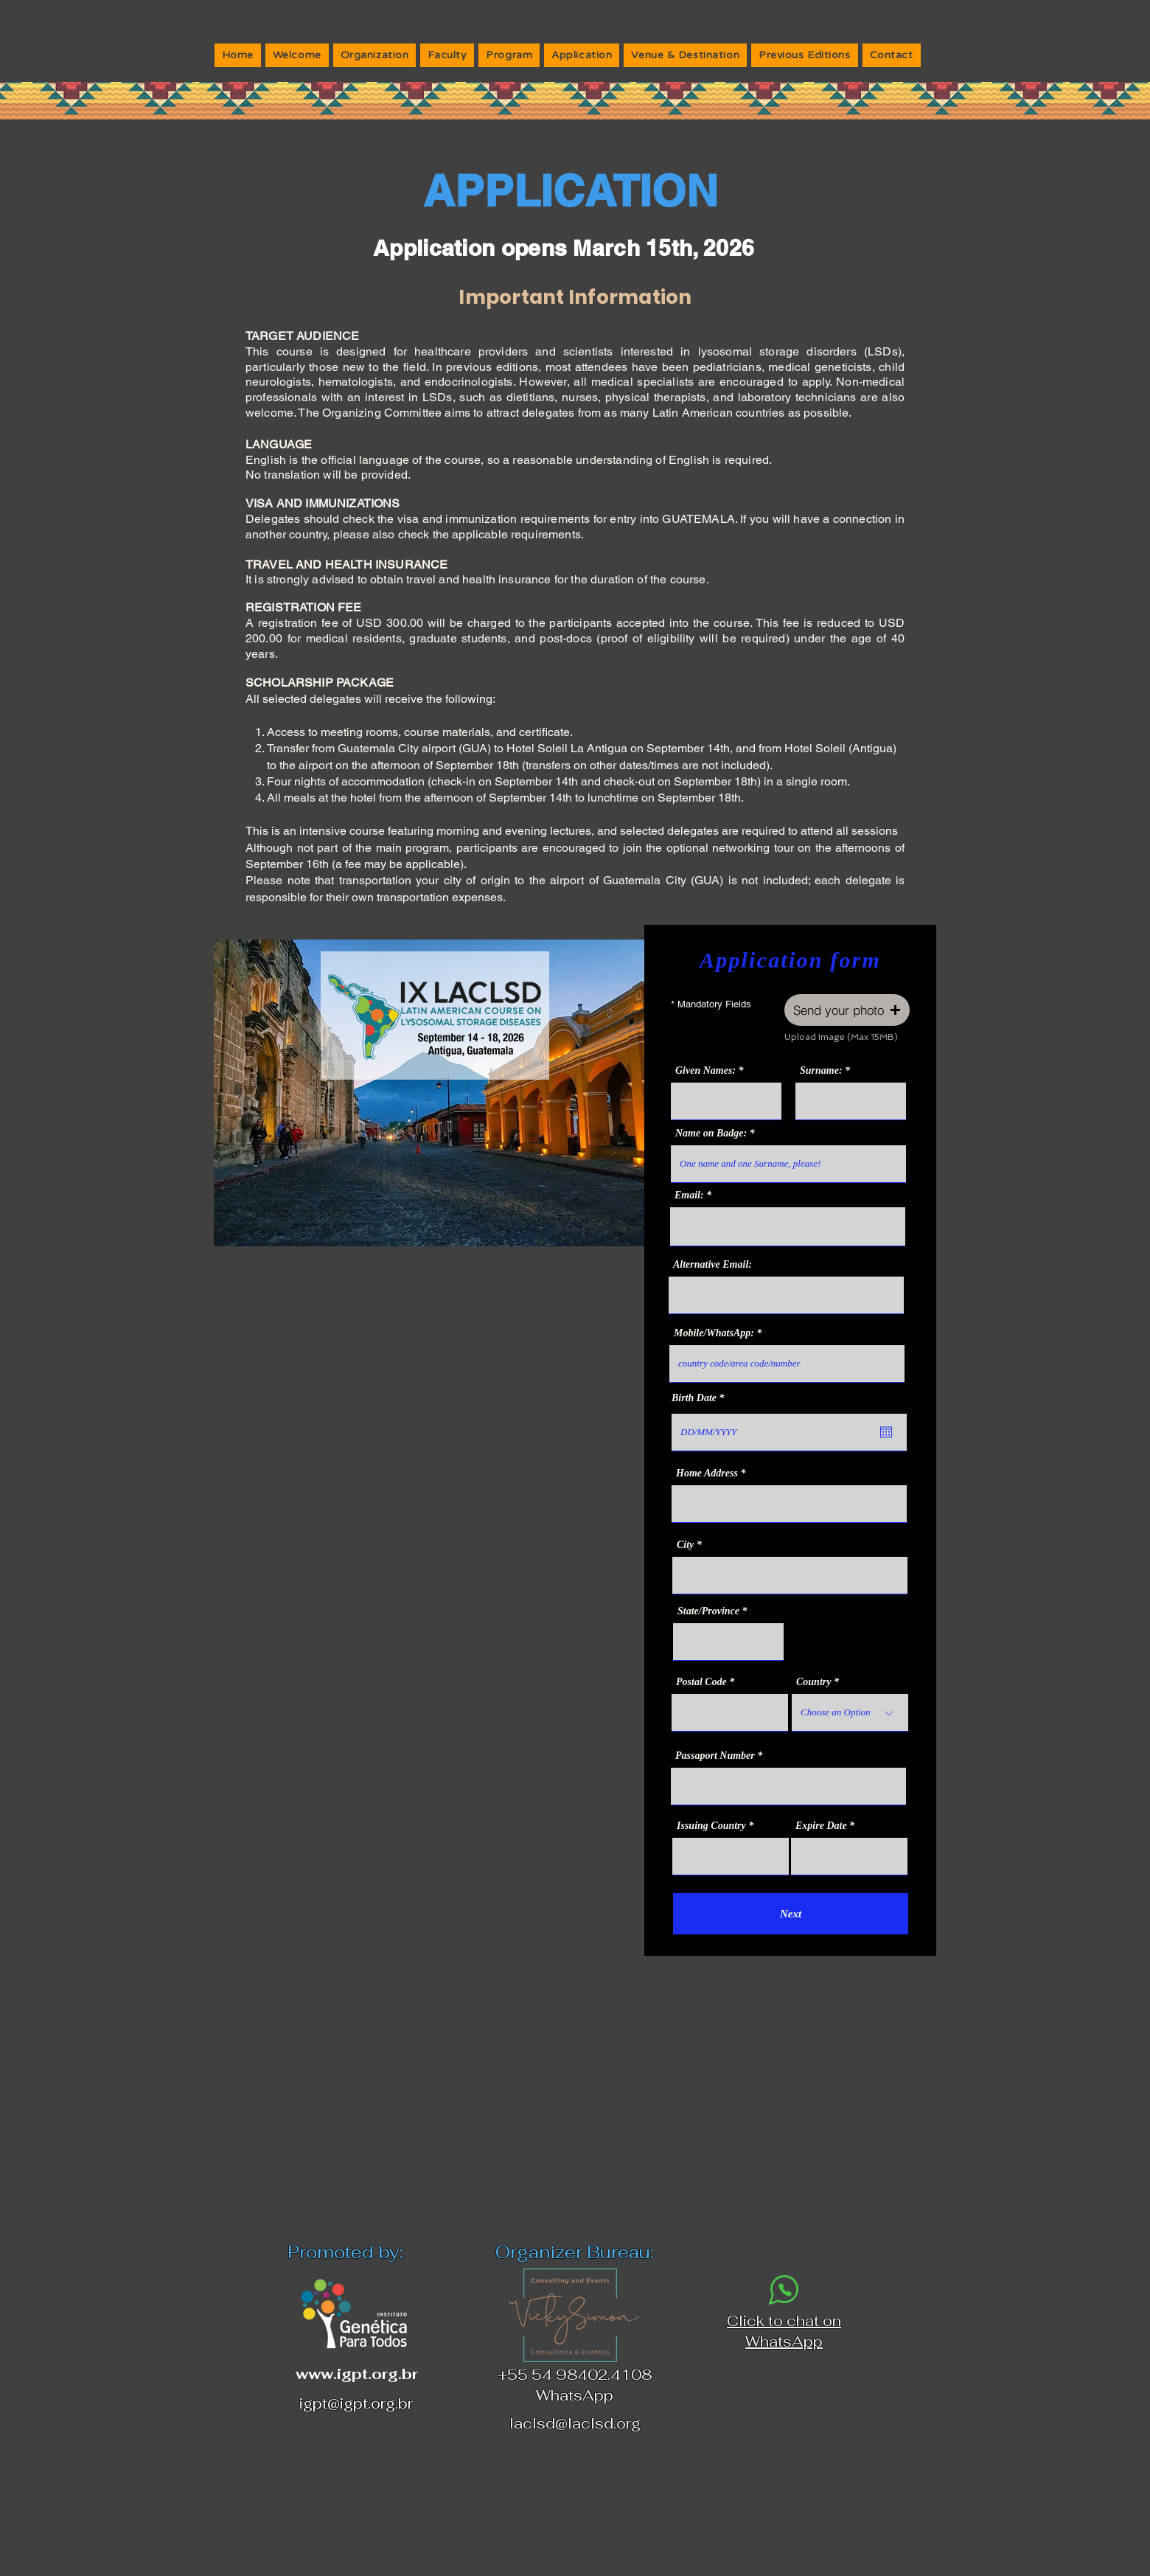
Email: (689, 1195)
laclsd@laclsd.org (575, 2423)
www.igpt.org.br (357, 2374)
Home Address (707, 1473)
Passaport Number (715, 1756)
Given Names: (705, 1071)
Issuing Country (711, 1826)
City (685, 1545)
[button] (847, 1010)
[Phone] (784, 2289)
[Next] (790, 1913)
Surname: (821, 1071)
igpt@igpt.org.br (356, 2403)
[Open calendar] (886, 1432)
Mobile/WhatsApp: (714, 1333)
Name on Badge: (711, 1133)
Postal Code (701, 1682)
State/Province (708, 1611)
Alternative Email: (712, 1265)
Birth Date (700, 1398)
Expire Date (821, 1826)
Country (813, 1682)
